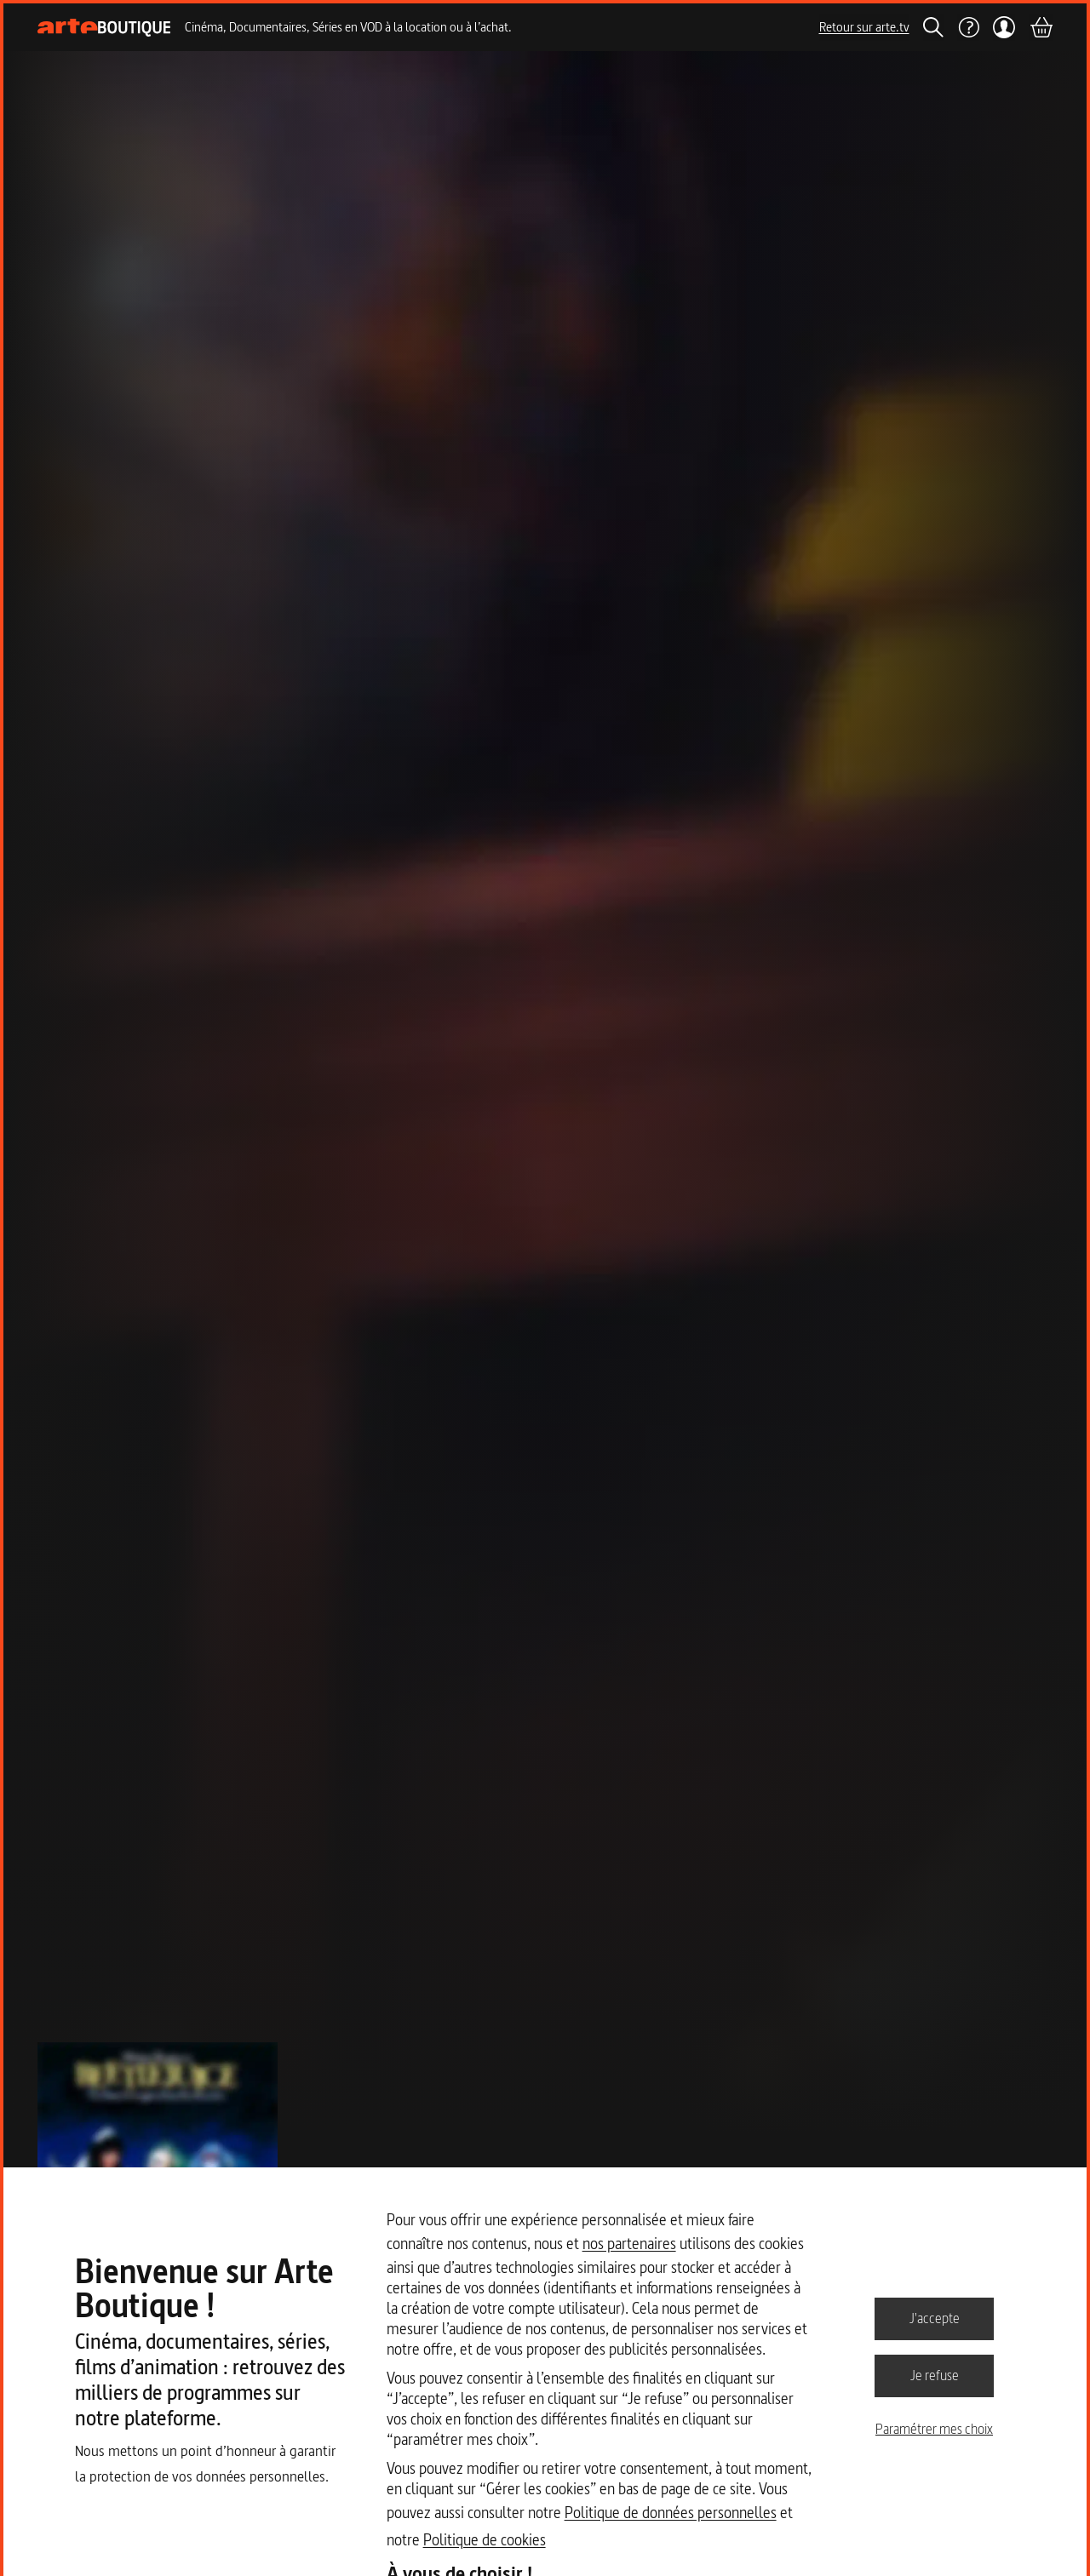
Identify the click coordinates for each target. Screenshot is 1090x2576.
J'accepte (934, 2318)
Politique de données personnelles (671, 2512)
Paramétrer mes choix (934, 2428)
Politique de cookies (484, 2539)
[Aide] (968, 27)
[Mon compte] (1004, 27)
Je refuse (934, 2375)
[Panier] (1041, 27)
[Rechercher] (933, 27)
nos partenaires (629, 2243)
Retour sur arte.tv (864, 27)
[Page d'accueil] (104, 28)
